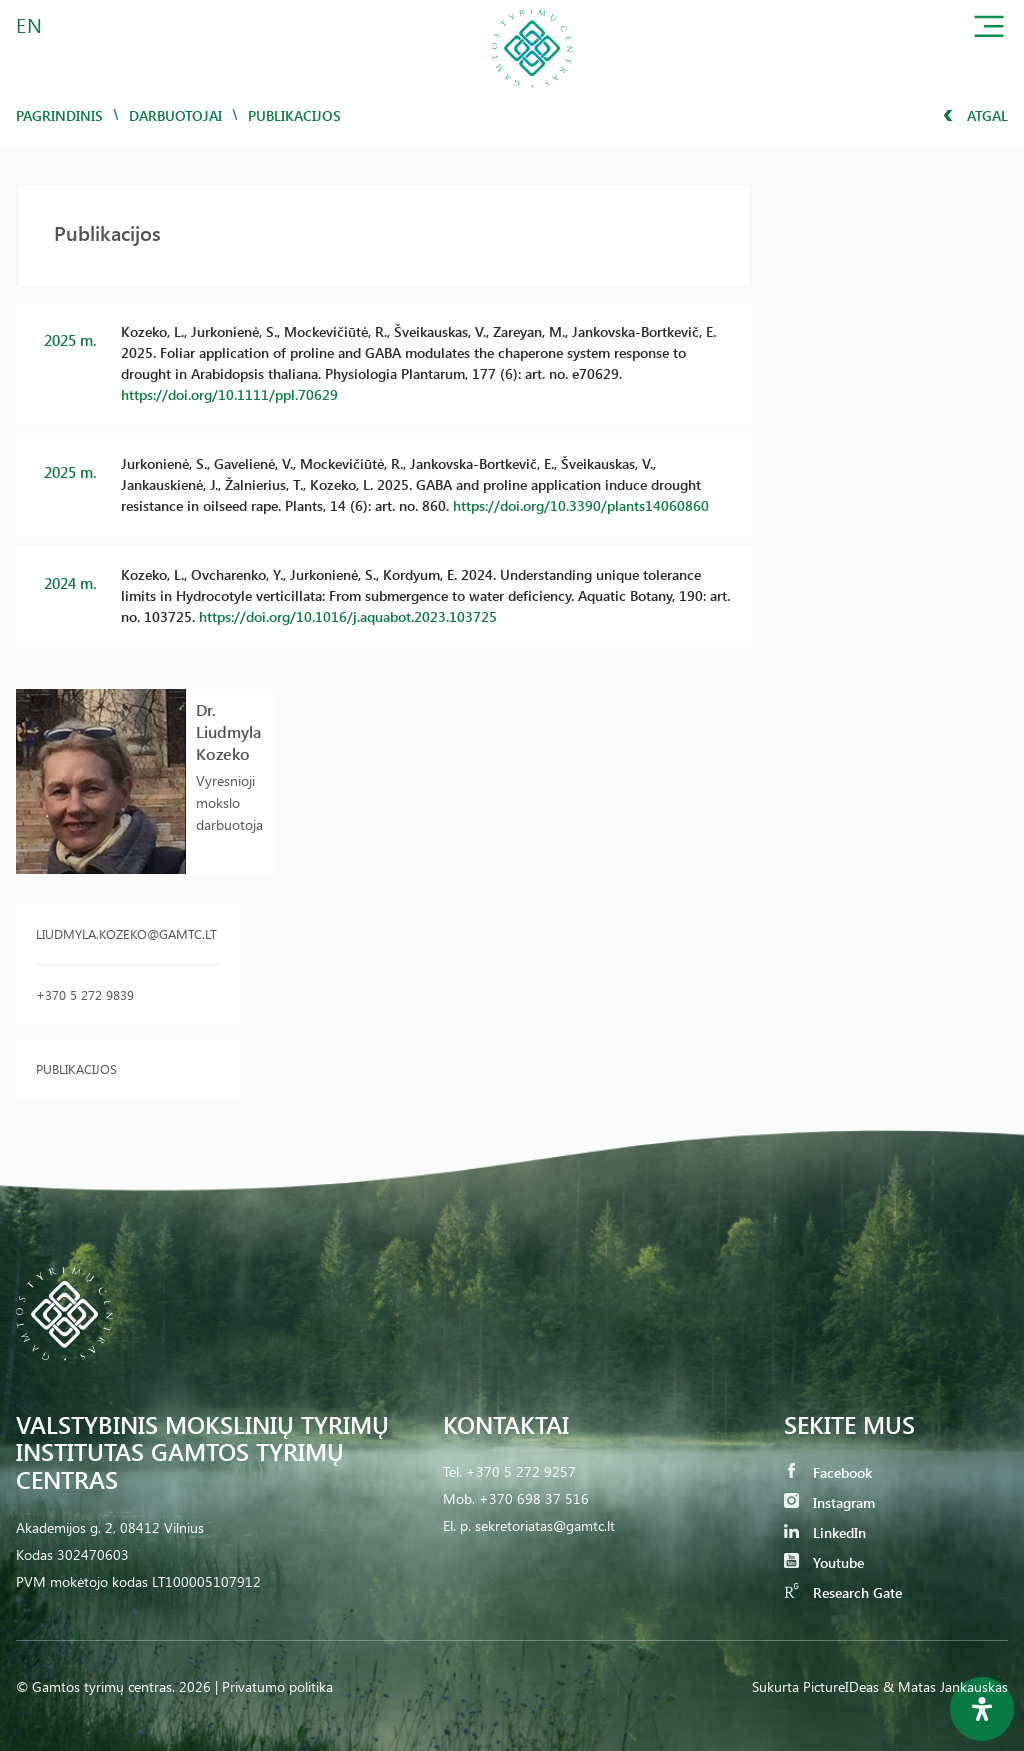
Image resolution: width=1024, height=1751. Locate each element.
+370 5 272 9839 (85, 994)
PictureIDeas (841, 1686)
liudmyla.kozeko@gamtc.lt (126, 933)
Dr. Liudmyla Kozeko (228, 731)
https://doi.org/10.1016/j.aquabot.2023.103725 (348, 616)
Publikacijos (76, 1068)
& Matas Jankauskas (945, 1686)
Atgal (975, 115)
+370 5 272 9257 (521, 1471)
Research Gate (843, 1592)
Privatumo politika (277, 1686)
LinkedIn (825, 1532)
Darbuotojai (175, 115)
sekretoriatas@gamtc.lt (545, 1525)
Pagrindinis (59, 115)
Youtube (824, 1562)
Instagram (829, 1502)
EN (30, 24)
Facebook (828, 1472)
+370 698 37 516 (534, 1498)
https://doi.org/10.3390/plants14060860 (581, 505)
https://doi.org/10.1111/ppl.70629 (229, 394)
